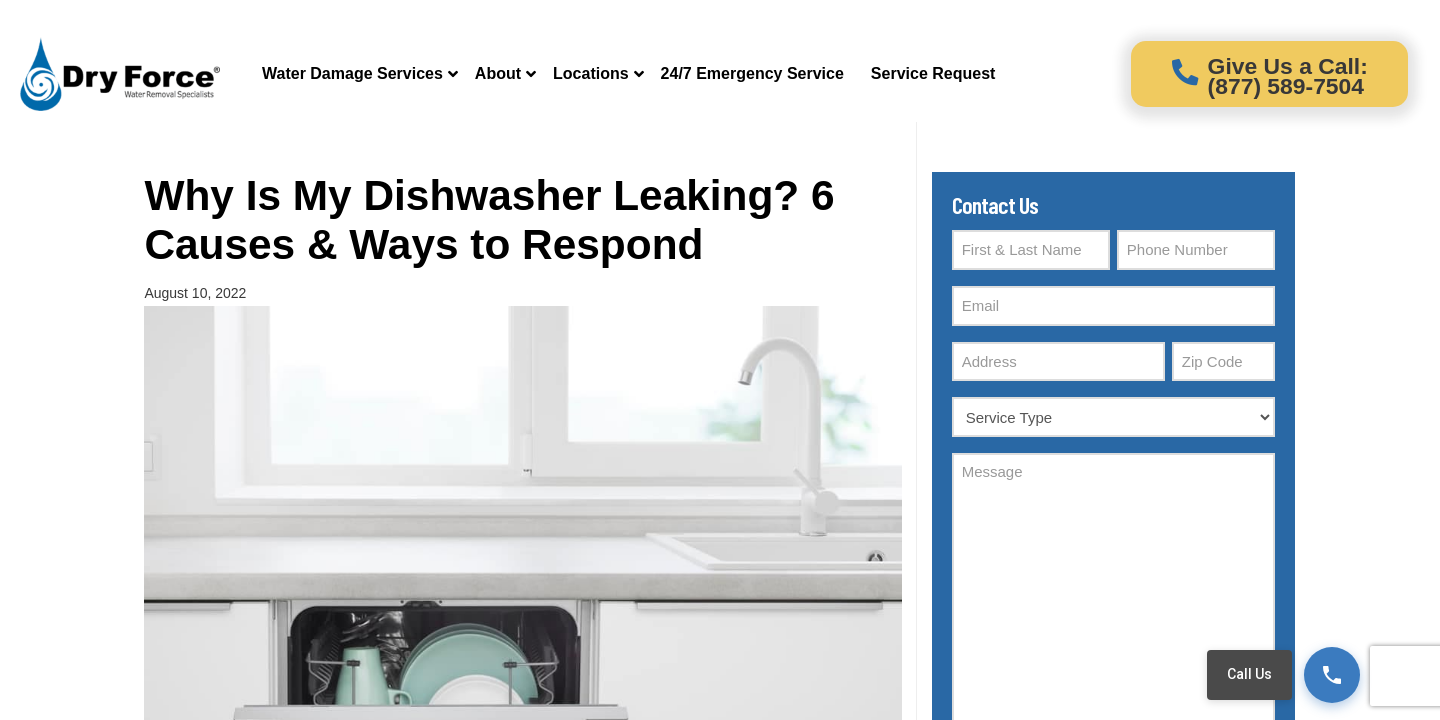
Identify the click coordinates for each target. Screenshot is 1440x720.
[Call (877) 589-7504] (1332, 675)
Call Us (1249, 674)
